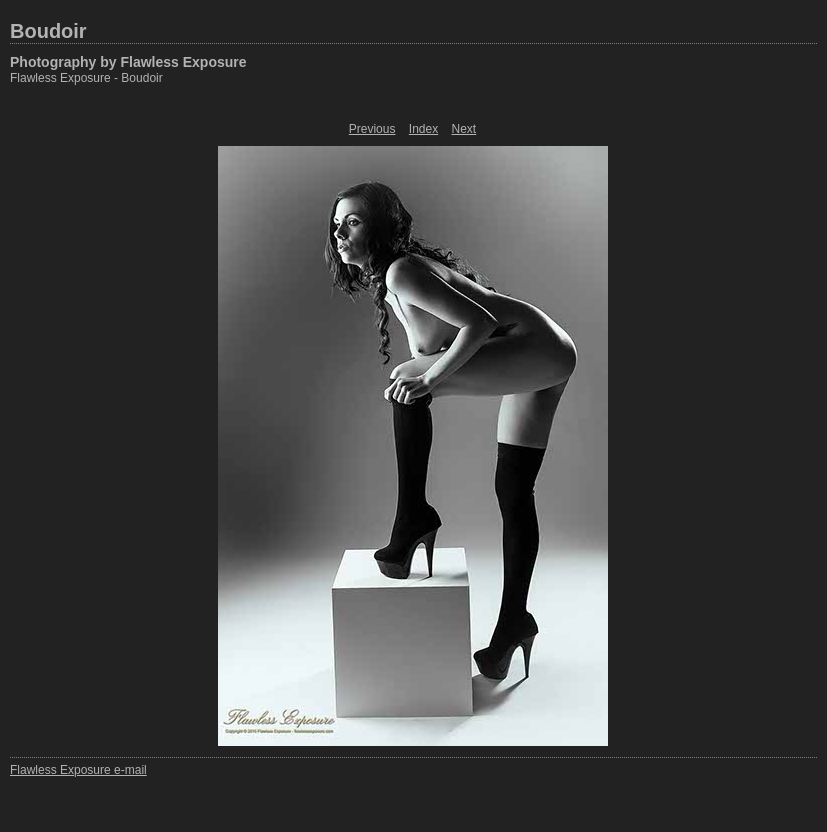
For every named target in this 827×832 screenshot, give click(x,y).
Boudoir (48, 31)
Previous (372, 129)
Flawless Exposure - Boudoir (86, 78)
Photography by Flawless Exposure (128, 62)
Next (464, 129)
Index (423, 129)
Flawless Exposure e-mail (78, 770)
